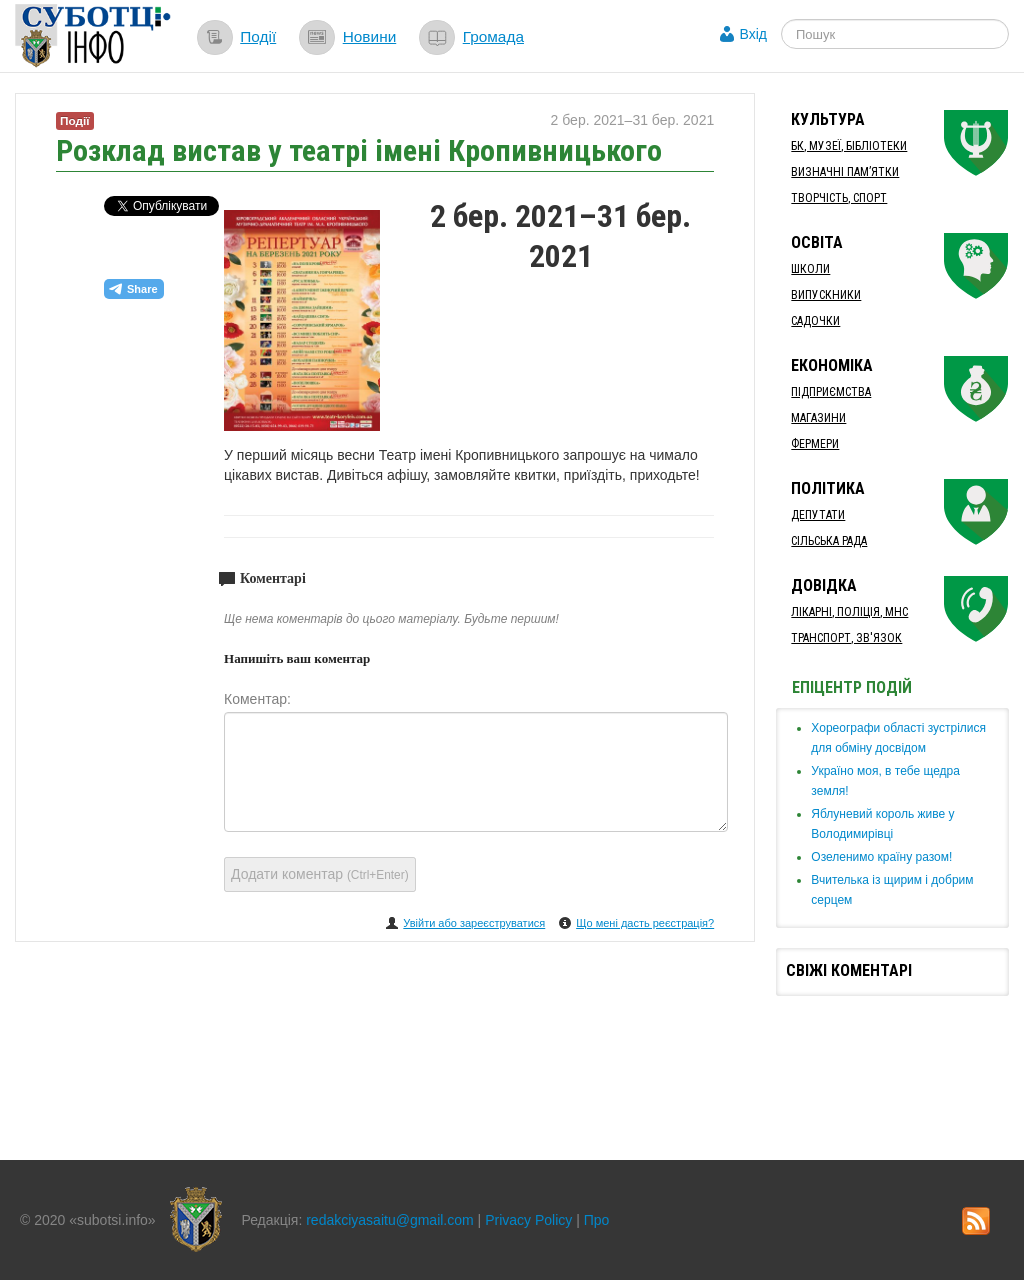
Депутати (818, 515)
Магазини (818, 418)
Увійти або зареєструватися (474, 923)
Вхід (753, 34)
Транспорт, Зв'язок (846, 638)
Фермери (815, 444)
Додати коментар (320, 874)
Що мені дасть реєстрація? (645, 923)
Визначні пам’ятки (845, 172)
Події (258, 36)
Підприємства (831, 392)
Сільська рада (829, 541)
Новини (370, 36)
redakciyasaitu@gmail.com (390, 1220)
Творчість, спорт (839, 198)
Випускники (826, 295)
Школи (810, 269)
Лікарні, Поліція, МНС (849, 612)
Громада (493, 36)
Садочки (815, 321)
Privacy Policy (528, 1220)
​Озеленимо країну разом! (881, 857)
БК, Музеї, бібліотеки (849, 146)
